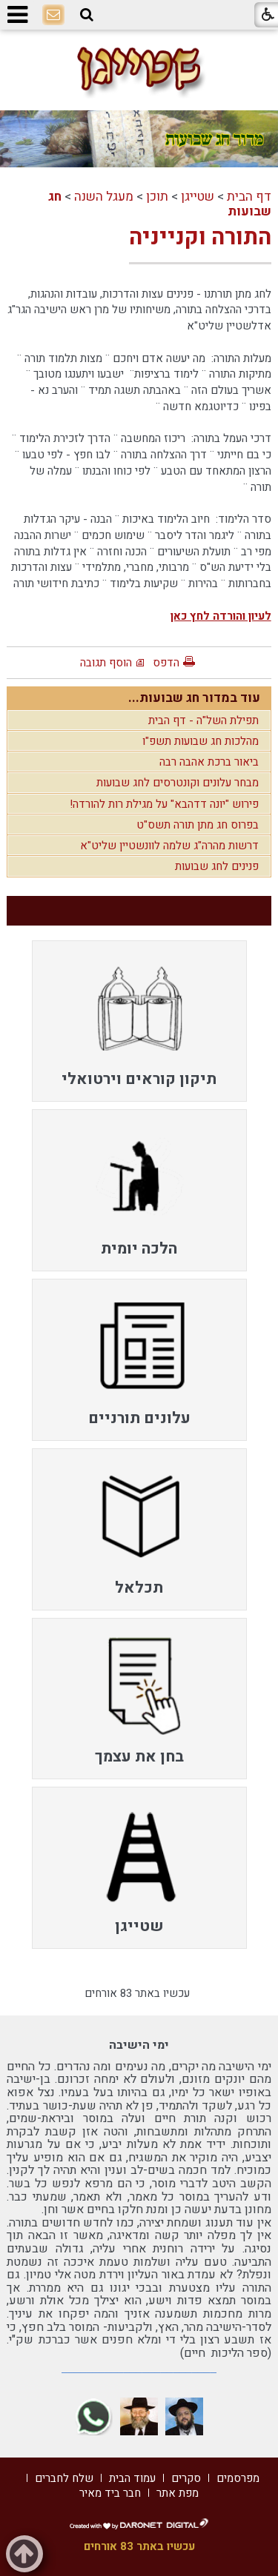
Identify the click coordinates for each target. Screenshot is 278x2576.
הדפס (166, 663)
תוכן (157, 196)
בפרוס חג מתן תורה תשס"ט (197, 825)
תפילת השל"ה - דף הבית (203, 720)
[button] (86, 15)
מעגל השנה (103, 196)
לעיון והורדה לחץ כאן (221, 616)
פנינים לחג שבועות (217, 866)
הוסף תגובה (106, 663)
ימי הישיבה (139, 2045)
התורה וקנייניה (200, 237)
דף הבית (249, 196)
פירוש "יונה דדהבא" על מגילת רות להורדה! (164, 804)
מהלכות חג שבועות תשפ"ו (200, 741)
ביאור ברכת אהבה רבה (209, 762)
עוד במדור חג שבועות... (194, 698)
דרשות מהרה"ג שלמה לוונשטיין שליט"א (169, 845)
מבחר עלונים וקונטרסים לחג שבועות (177, 783)
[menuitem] (139, 1021)
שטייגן (197, 196)
